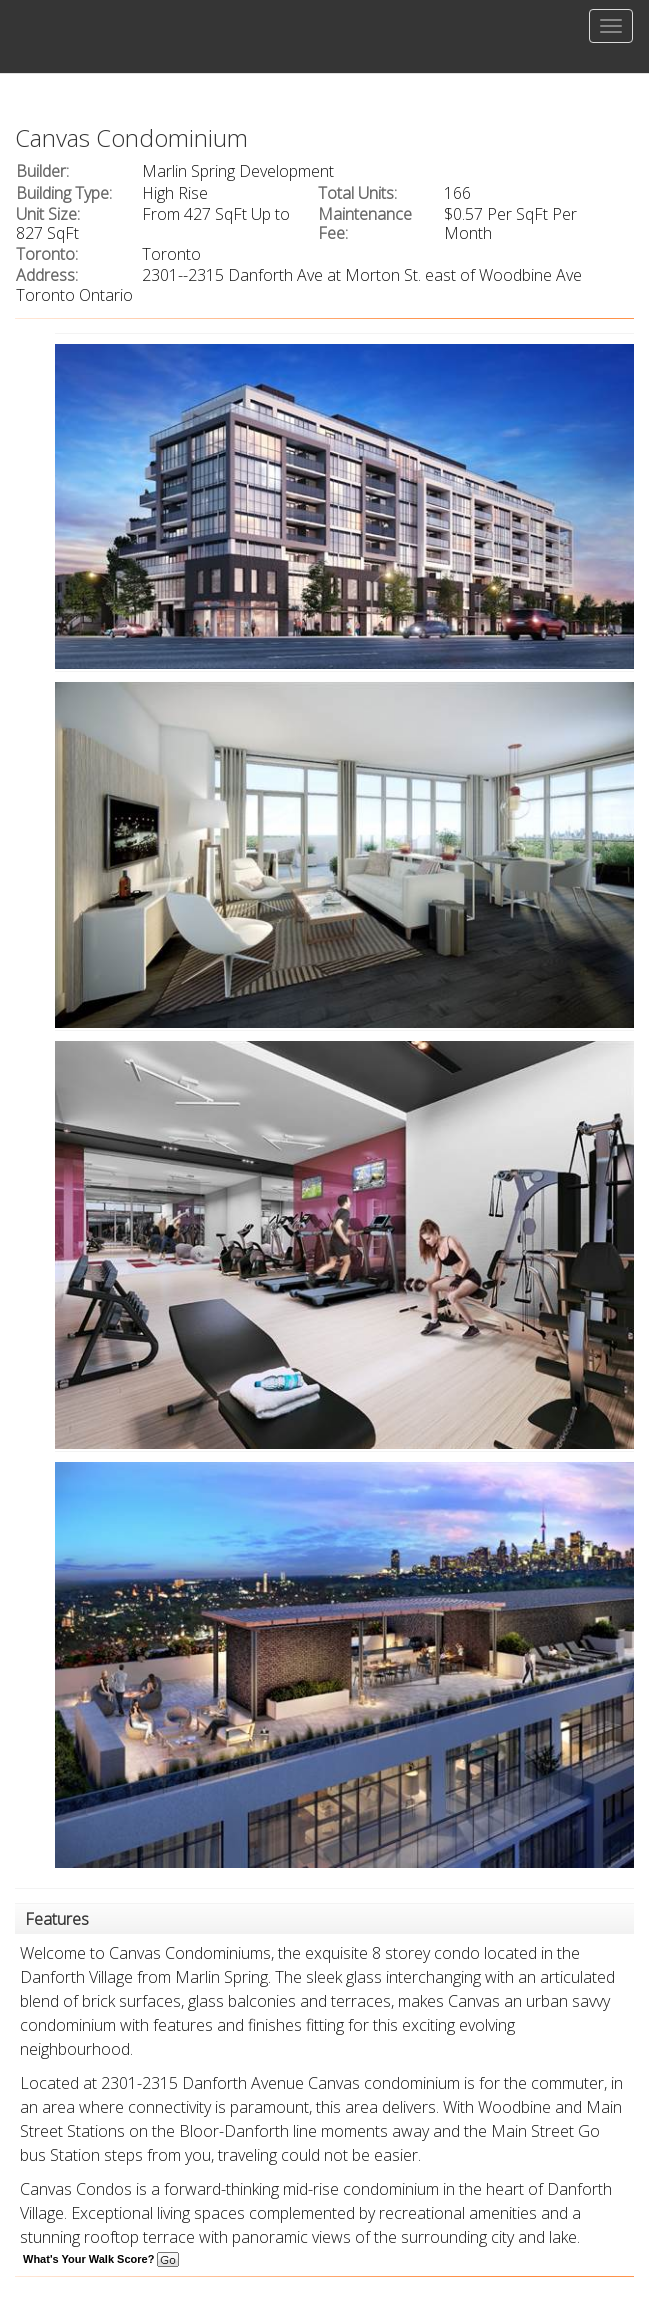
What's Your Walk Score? (101, 2259)
